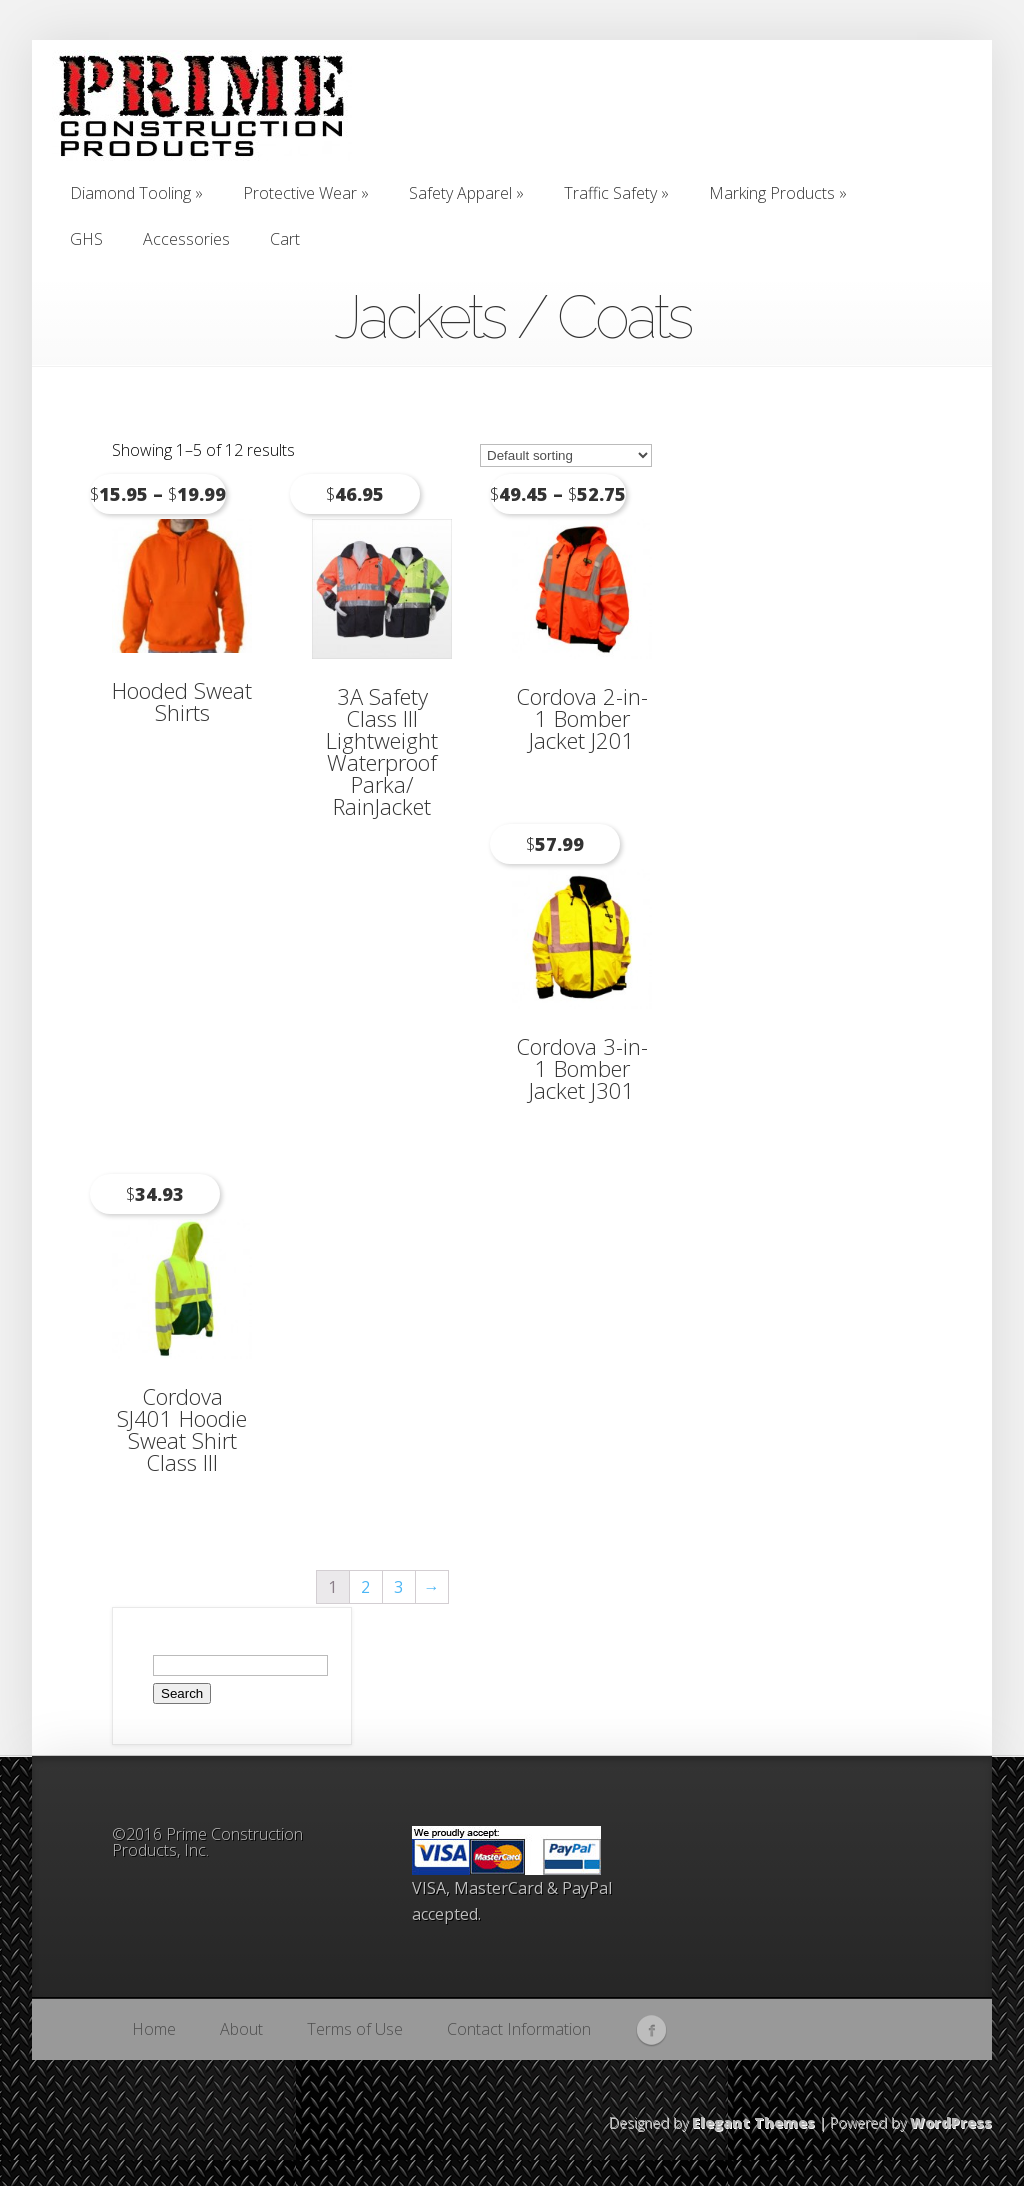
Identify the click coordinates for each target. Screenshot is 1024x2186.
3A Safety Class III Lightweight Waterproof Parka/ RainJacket (382, 751)
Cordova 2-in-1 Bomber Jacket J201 (582, 718)
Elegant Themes (753, 2122)
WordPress (951, 2122)
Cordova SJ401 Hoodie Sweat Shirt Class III (182, 1429)
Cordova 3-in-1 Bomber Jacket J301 (582, 1068)
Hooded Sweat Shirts (182, 701)
